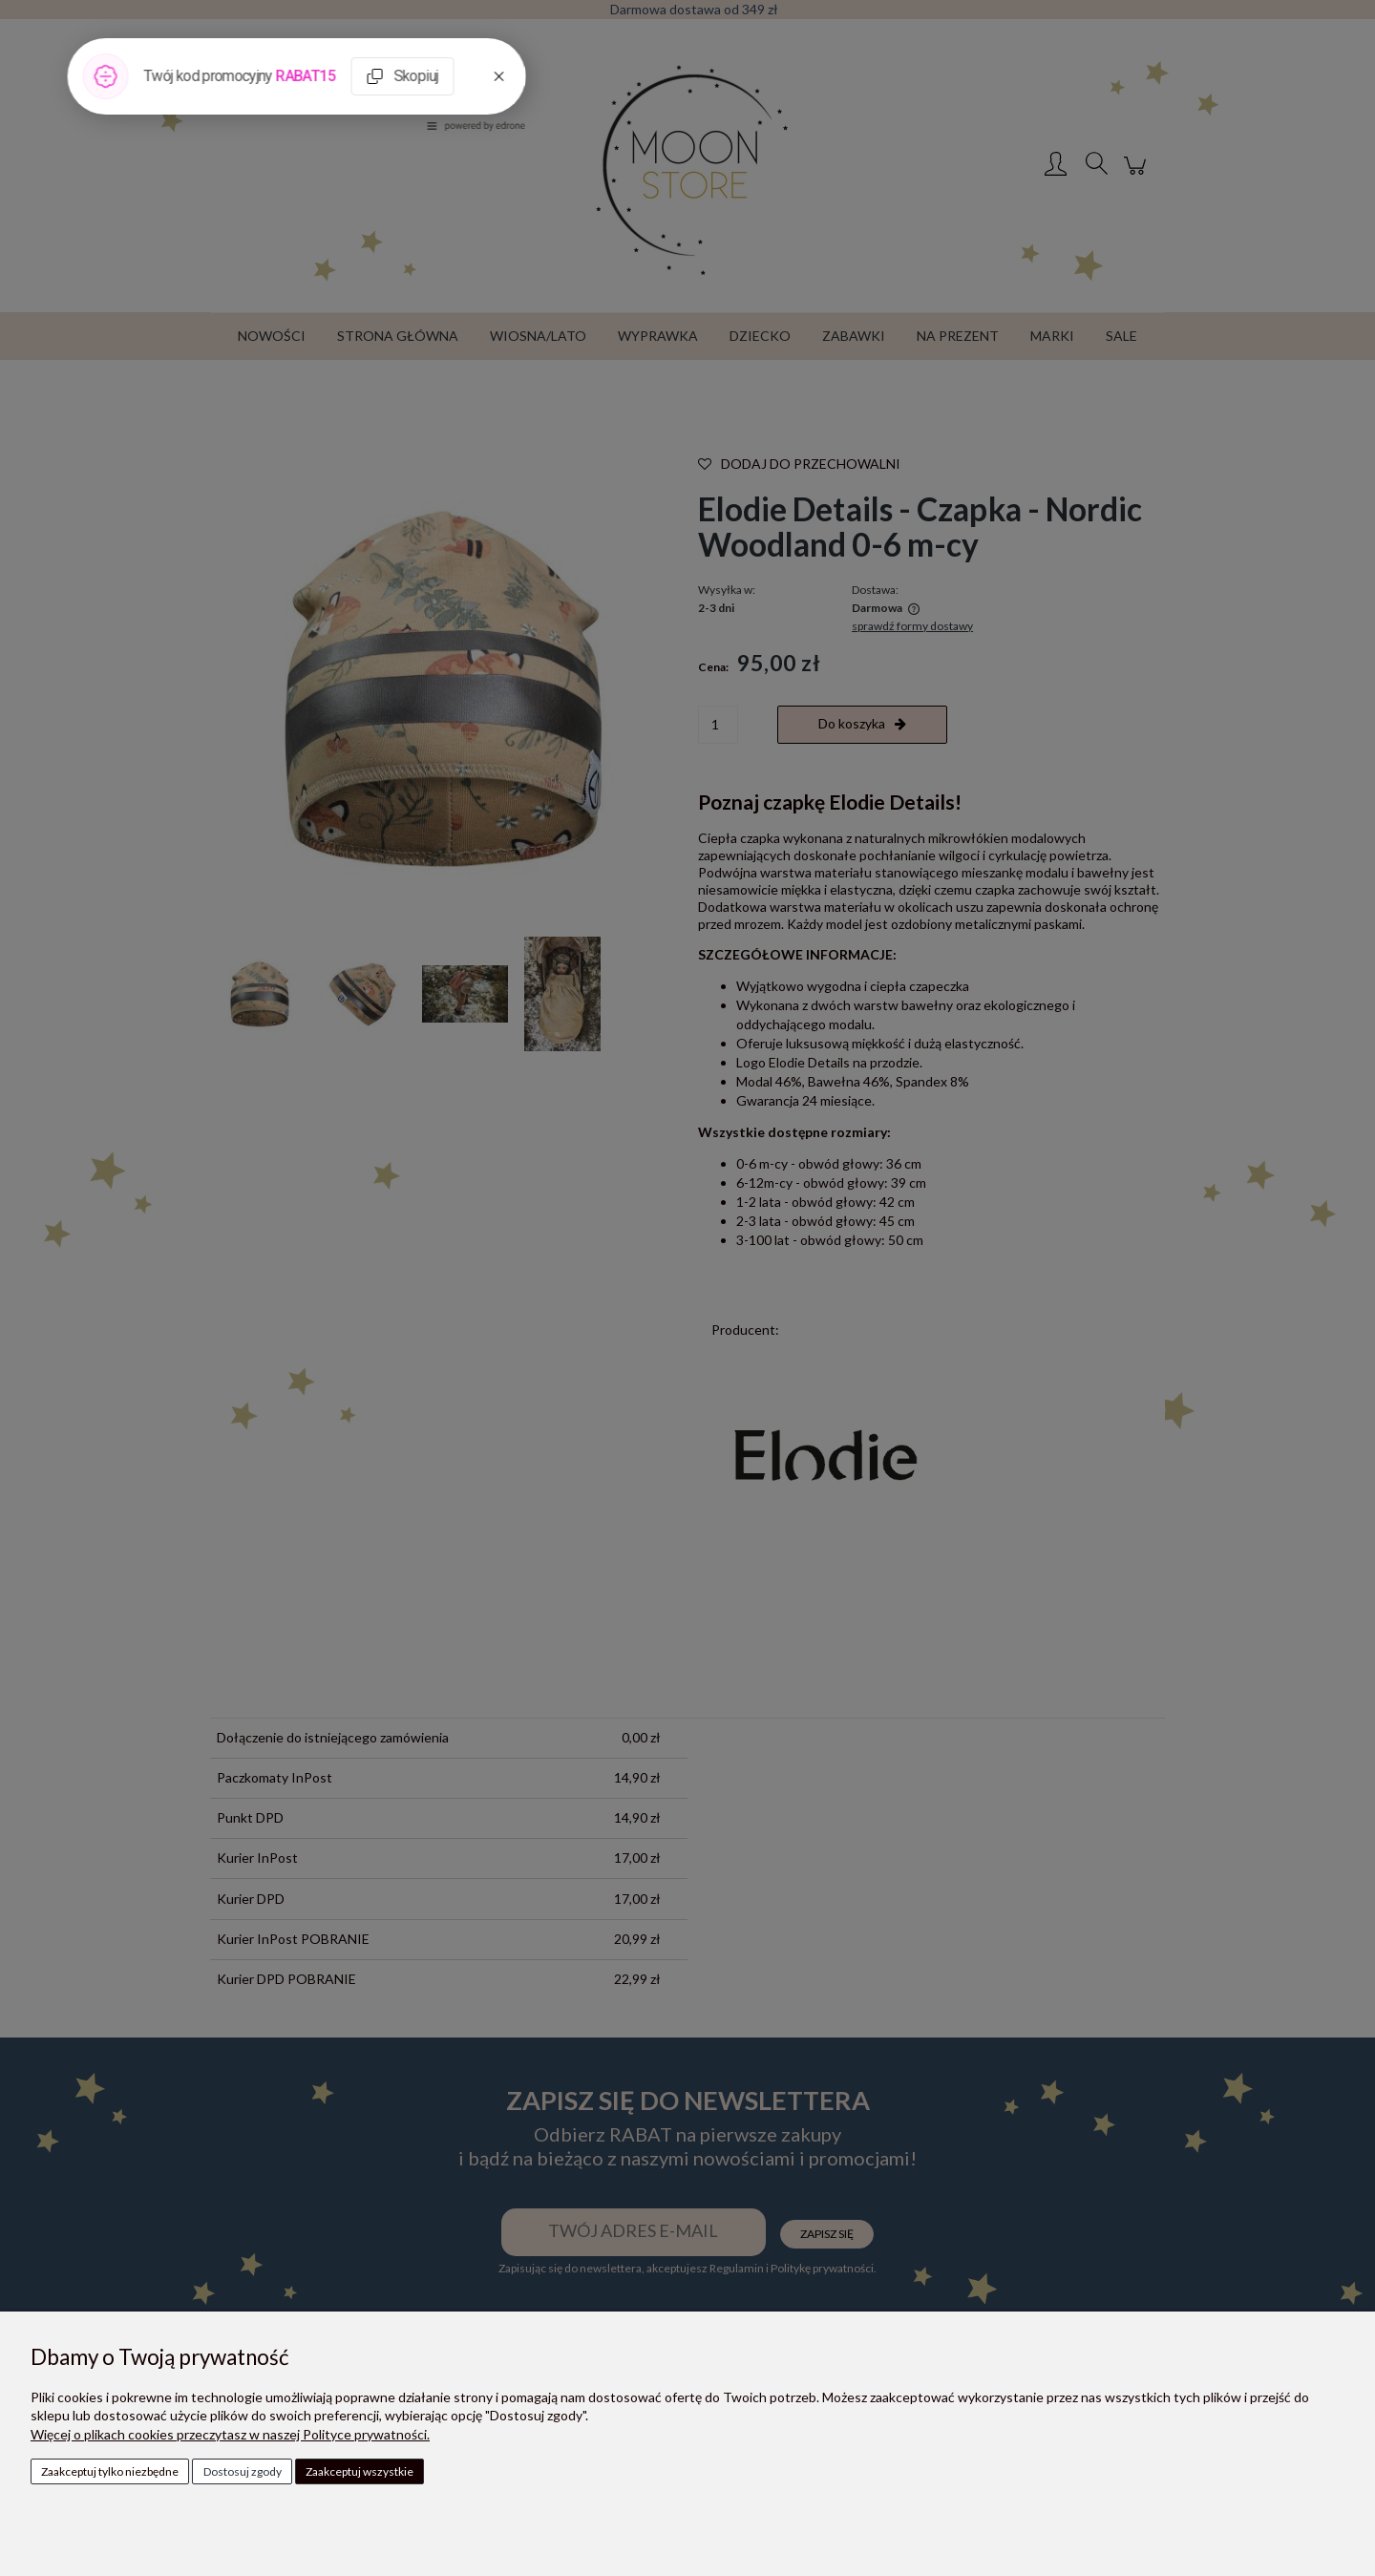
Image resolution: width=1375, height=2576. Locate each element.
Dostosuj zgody (242, 2471)
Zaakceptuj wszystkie (359, 2471)
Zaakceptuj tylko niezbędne (110, 2471)
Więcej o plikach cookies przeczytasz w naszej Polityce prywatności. (230, 2434)
